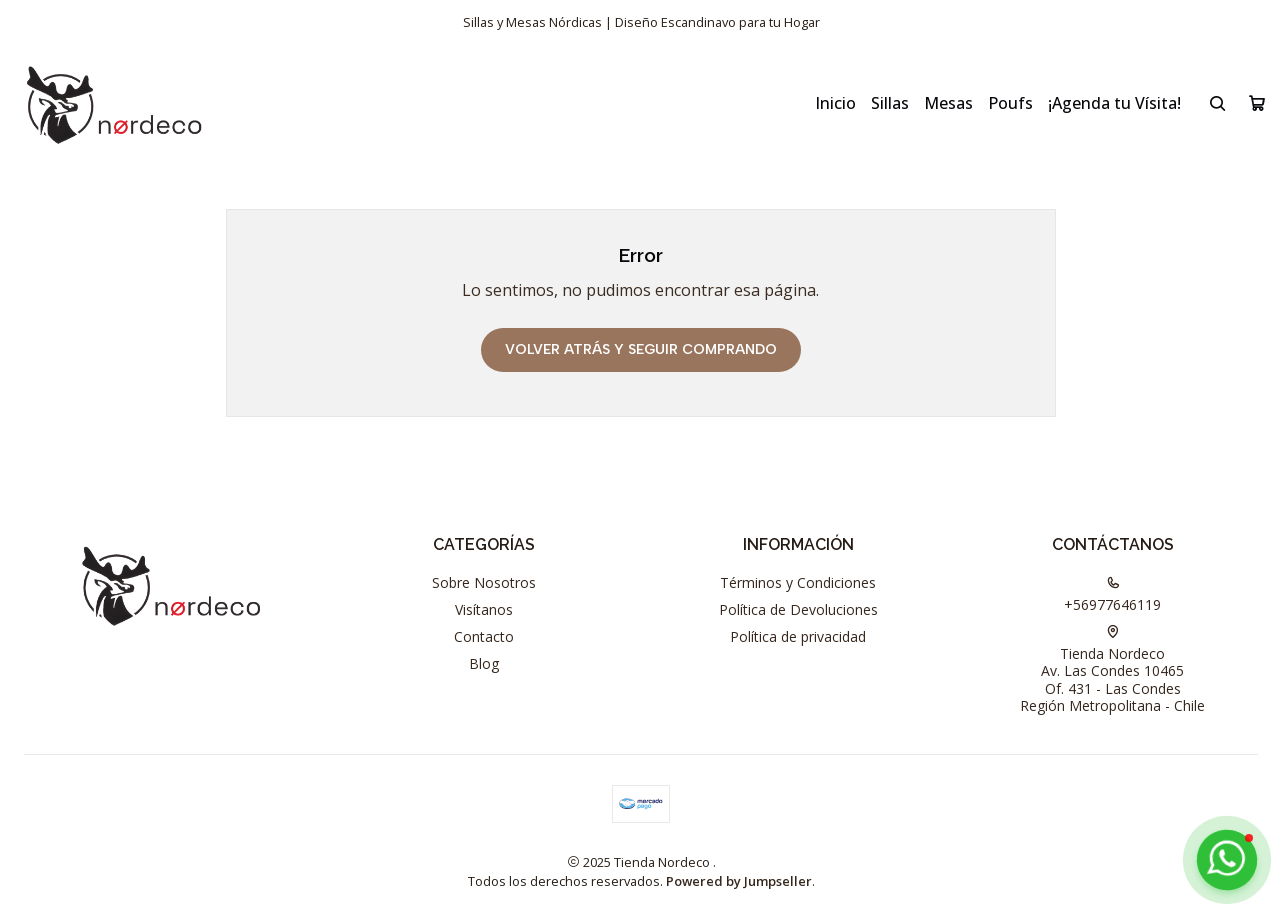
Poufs (1010, 103)
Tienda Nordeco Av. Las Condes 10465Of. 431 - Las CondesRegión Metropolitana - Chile (1112, 670)
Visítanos (484, 609)
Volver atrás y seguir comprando (641, 349)
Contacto (484, 636)
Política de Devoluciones (798, 609)
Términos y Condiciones (798, 582)
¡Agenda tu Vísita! (1114, 103)
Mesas (948, 103)
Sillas (890, 103)
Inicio (835, 103)
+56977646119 (1112, 595)
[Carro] (1257, 103)
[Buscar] (1218, 103)
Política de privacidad (798, 636)
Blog (484, 663)
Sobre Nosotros (484, 582)
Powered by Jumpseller (739, 881)
